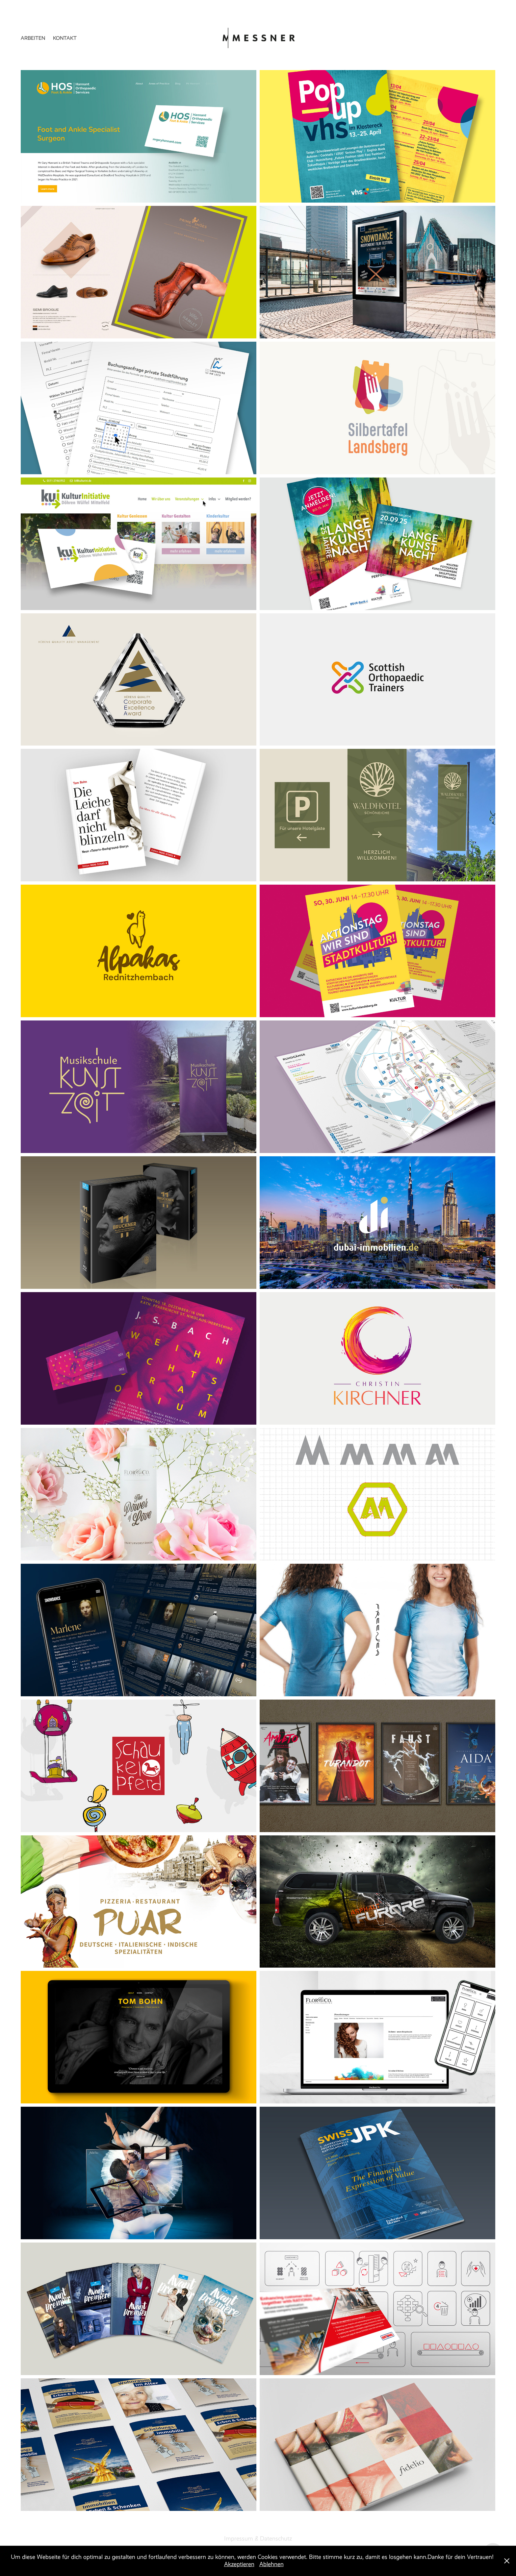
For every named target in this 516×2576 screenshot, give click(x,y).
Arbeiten (33, 38)
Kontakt (65, 38)
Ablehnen (271, 2564)
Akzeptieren (239, 2564)
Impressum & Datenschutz (258, 2538)
